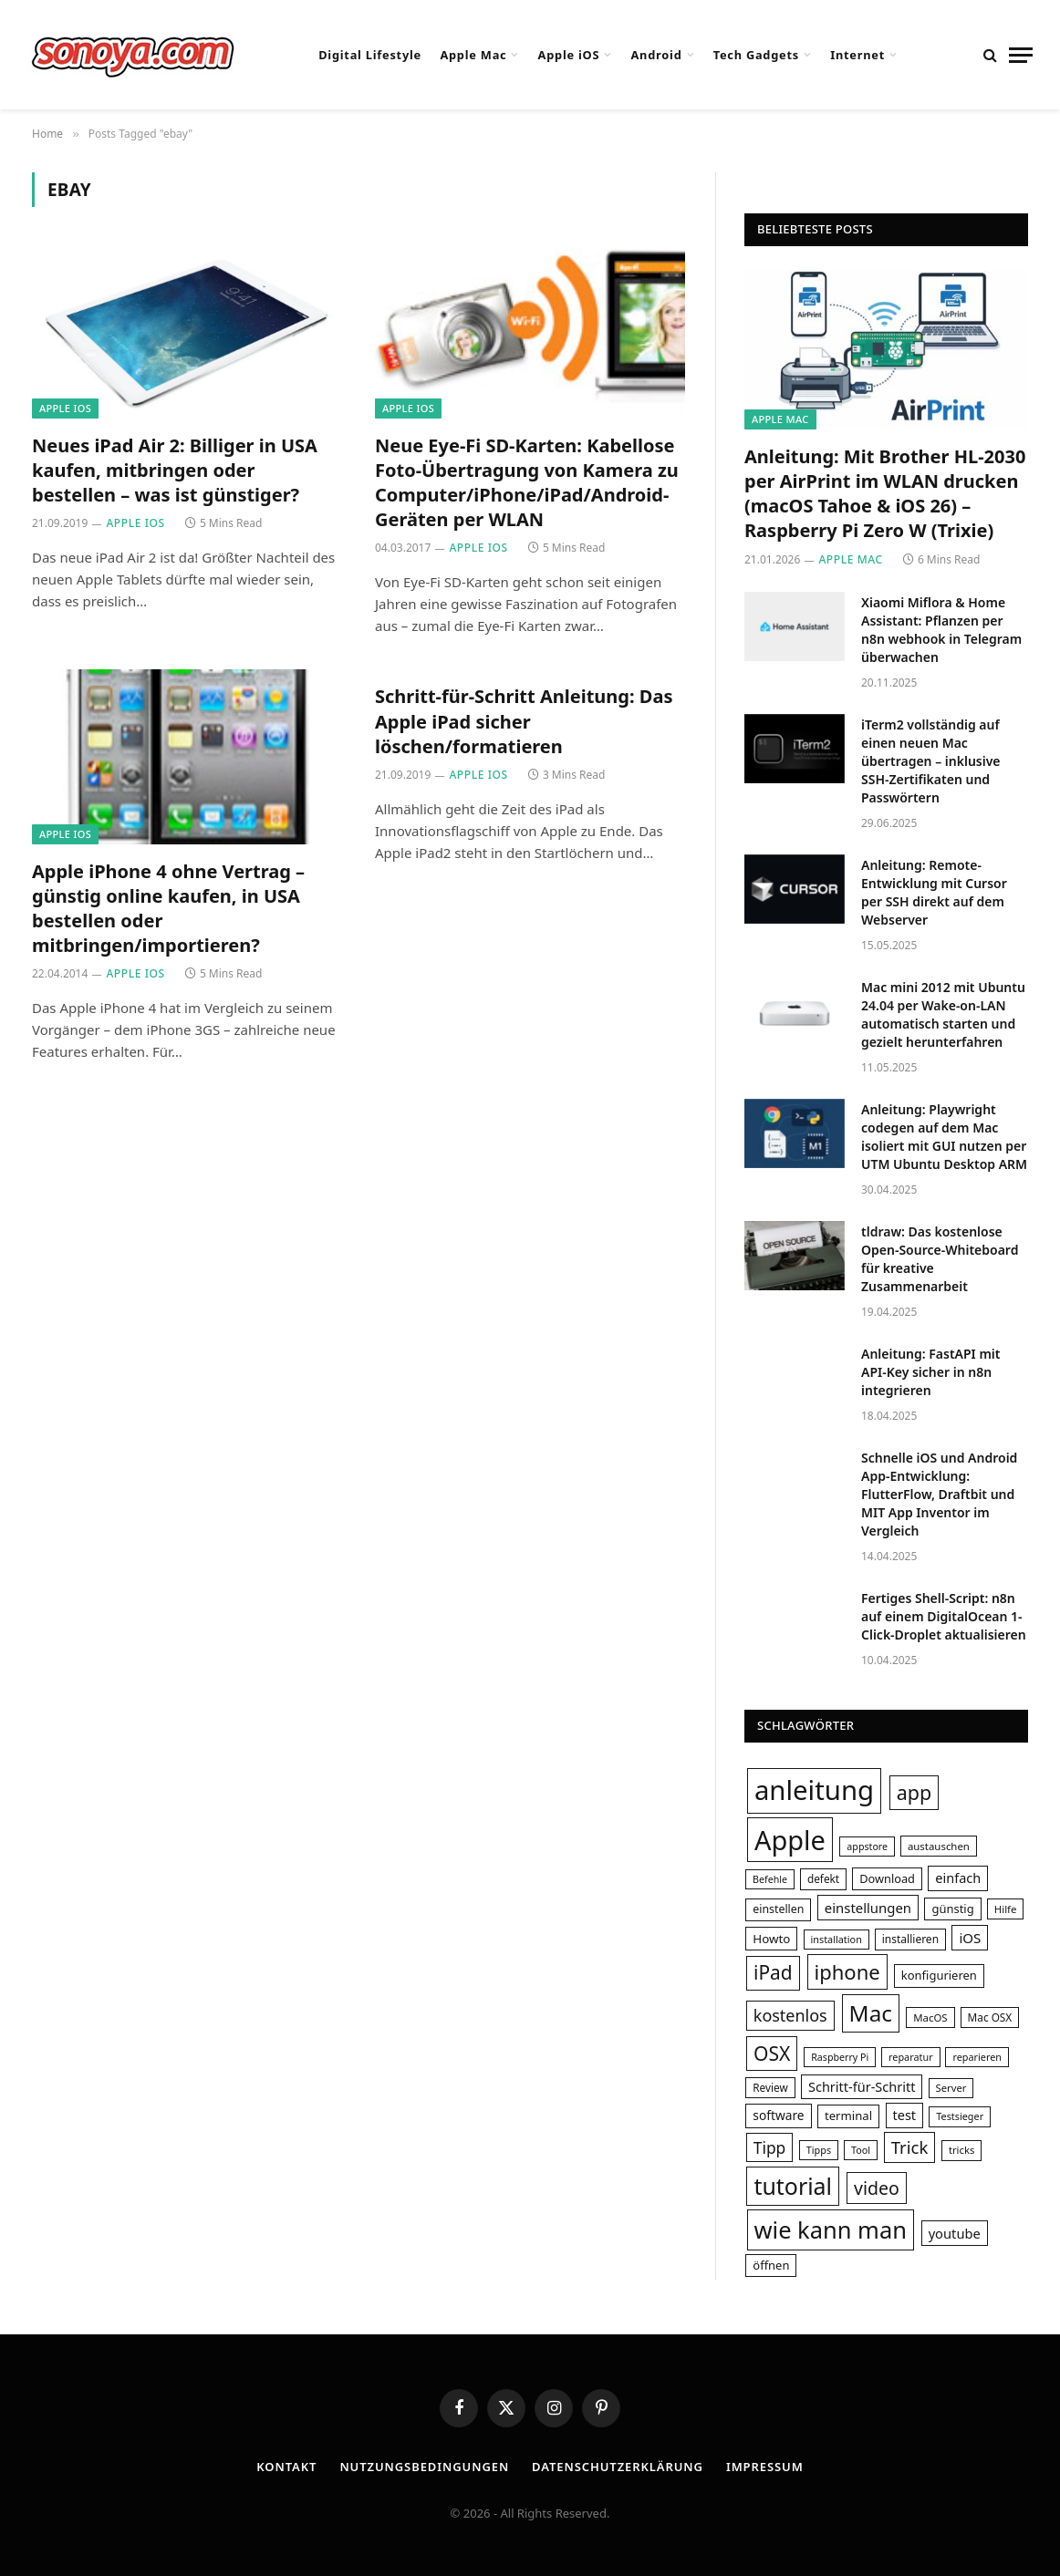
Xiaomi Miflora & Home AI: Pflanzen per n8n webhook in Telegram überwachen (941, 630)
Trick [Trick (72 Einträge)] (910, 2147)
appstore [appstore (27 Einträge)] (867, 1846)
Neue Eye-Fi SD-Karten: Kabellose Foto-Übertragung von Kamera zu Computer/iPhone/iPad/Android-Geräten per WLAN (527, 483)
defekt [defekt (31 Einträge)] (823, 1878)
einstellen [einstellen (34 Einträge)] (778, 1909)
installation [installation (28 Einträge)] (836, 1939)
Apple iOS (569, 55)
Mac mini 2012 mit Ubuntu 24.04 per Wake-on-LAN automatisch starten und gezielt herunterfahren (943, 1014)
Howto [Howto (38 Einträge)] (771, 1938)
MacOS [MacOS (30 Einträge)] (930, 2017)
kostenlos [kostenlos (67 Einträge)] (790, 2015)
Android (656, 55)
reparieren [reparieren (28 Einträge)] (977, 2057)
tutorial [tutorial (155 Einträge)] (792, 2185)
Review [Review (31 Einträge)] (770, 2087)
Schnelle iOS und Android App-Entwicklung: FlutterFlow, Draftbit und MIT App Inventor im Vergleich (939, 1494)
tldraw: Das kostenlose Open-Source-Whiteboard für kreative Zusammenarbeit (939, 1259)
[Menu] (1021, 55)
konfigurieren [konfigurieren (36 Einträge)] (939, 1975)
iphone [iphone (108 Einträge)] (847, 1971)
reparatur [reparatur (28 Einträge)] (911, 2057)
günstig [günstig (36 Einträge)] (952, 1908)
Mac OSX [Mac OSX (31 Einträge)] (990, 2017)
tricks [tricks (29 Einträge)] (961, 2150)
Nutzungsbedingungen (424, 2466)
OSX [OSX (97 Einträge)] (771, 2053)
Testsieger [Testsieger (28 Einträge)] (959, 2116)
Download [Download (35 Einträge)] (887, 1878)
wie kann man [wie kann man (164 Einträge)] (830, 2229)
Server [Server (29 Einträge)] (951, 2088)
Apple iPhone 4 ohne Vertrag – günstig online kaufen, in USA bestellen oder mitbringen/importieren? (168, 908)
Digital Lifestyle (369, 55)
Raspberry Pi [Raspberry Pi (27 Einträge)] (839, 2057)
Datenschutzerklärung (617, 2466)
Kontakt (286, 2466)
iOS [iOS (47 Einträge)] (970, 1938)
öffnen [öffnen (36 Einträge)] (771, 2265)
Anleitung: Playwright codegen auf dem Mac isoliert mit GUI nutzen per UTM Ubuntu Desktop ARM (944, 1137)
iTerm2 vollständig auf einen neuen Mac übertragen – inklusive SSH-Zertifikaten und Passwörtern (931, 761)
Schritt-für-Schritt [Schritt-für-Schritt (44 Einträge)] (861, 2086)
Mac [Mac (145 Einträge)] (870, 2013)
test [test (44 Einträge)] (905, 2114)
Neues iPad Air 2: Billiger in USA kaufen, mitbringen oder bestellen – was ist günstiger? (174, 470)
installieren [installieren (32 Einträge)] (910, 1939)
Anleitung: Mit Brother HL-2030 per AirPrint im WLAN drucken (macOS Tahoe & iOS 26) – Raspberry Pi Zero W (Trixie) (884, 493)
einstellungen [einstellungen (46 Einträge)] (868, 1907)
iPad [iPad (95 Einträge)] (773, 1972)
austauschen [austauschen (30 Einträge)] (939, 1846)
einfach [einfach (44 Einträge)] (958, 1877)
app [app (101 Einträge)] (914, 1792)
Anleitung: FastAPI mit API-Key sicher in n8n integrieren (931, 1372)
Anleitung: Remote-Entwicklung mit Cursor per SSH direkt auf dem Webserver (934, 892)
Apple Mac (473, 55)
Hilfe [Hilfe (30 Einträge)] (1005, 1909)
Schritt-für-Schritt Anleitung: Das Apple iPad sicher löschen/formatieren (523, 721)
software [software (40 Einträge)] (778, 2115)
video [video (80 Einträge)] (876, 2188)
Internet (857, 55)
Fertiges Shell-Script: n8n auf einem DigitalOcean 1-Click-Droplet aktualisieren (943, 1616)
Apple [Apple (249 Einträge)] (790, 1839)
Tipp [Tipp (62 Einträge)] (769, 2147)
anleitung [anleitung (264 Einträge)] (814, 1790)
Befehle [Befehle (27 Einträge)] (770, 1879)
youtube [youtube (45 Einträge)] (955, 2233)
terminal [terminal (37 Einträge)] (848, 2115)
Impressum (765, 2466)
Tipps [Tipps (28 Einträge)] (818, 2150)
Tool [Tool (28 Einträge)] (860, 2150)
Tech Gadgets (756, 55)
